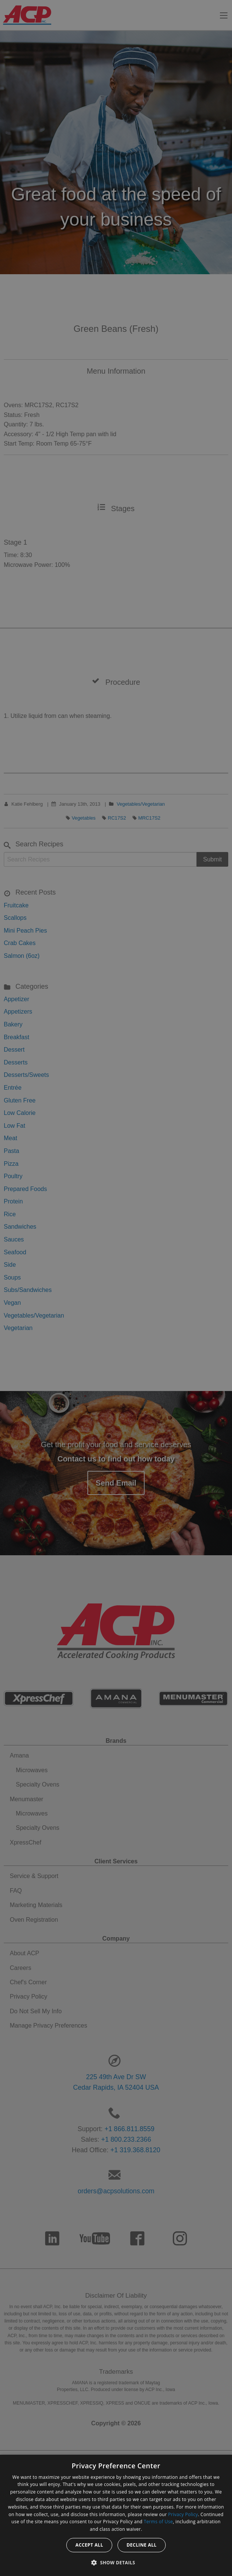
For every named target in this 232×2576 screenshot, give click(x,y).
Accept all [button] (89, 2545)
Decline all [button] (142, 2545)
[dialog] (116, 2515)
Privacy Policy (183, 2514)
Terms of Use (158, 2521)
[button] (116, 2562)
